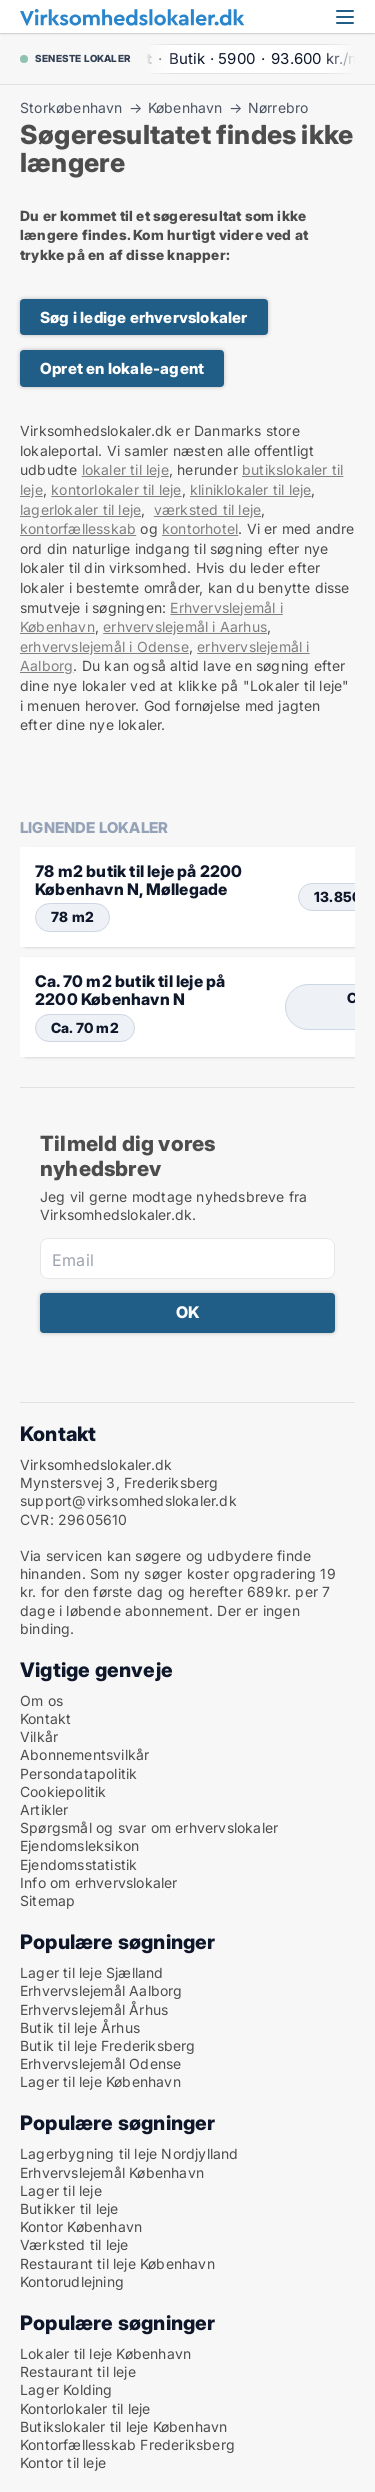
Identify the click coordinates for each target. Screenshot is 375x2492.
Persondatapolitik (78, 1773)
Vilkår (39, 1736)
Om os (41, 1700)
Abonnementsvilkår (84, 1754)
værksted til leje (207, 509)
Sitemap (47, 1900)
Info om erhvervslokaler (99, 1882)
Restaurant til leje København (117, 2263)
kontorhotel (200, 528)
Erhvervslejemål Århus (94, 2009)
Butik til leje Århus (80, 2027)
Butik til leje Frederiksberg (108, 2045)
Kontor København (81, 2226)
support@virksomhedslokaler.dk (128, 1500)
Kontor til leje (63, 2462)
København (185, 108)
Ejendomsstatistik (78, 1864)
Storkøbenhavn (71, 108)
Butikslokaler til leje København (123, 2426)
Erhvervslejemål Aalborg (101, 1990)
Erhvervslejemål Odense (100, 2063)
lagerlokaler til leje (80, 509)
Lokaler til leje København (105, 2353)
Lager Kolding (66, 2389)
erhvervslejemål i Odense (104, 646)
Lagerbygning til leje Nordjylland (129, 2153)
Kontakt (45, 1718)
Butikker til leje (69, 2208)
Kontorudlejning (72, 2281)
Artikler (44, 1809)
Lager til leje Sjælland (92, 1972)
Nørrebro (278, 108)
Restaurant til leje (78, 2371)
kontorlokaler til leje (116, 489)
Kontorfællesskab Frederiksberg (127, 2444)
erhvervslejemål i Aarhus (185, 626)
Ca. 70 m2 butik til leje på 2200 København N (130, 990)
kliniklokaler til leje (250, 489)
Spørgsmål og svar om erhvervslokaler (149, 1827)
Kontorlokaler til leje (85, 2408)
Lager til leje (61, 2190)
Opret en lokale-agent (122, 368)
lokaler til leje (125, 469)
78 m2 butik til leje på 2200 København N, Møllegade (139, 880)
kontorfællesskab (78, 528)
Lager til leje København (100, 2081)
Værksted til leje (74, 2244)
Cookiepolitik (63, 1791)
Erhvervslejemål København (112, 2172)
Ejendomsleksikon (79, 1845)
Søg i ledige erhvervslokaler (144, 317)
